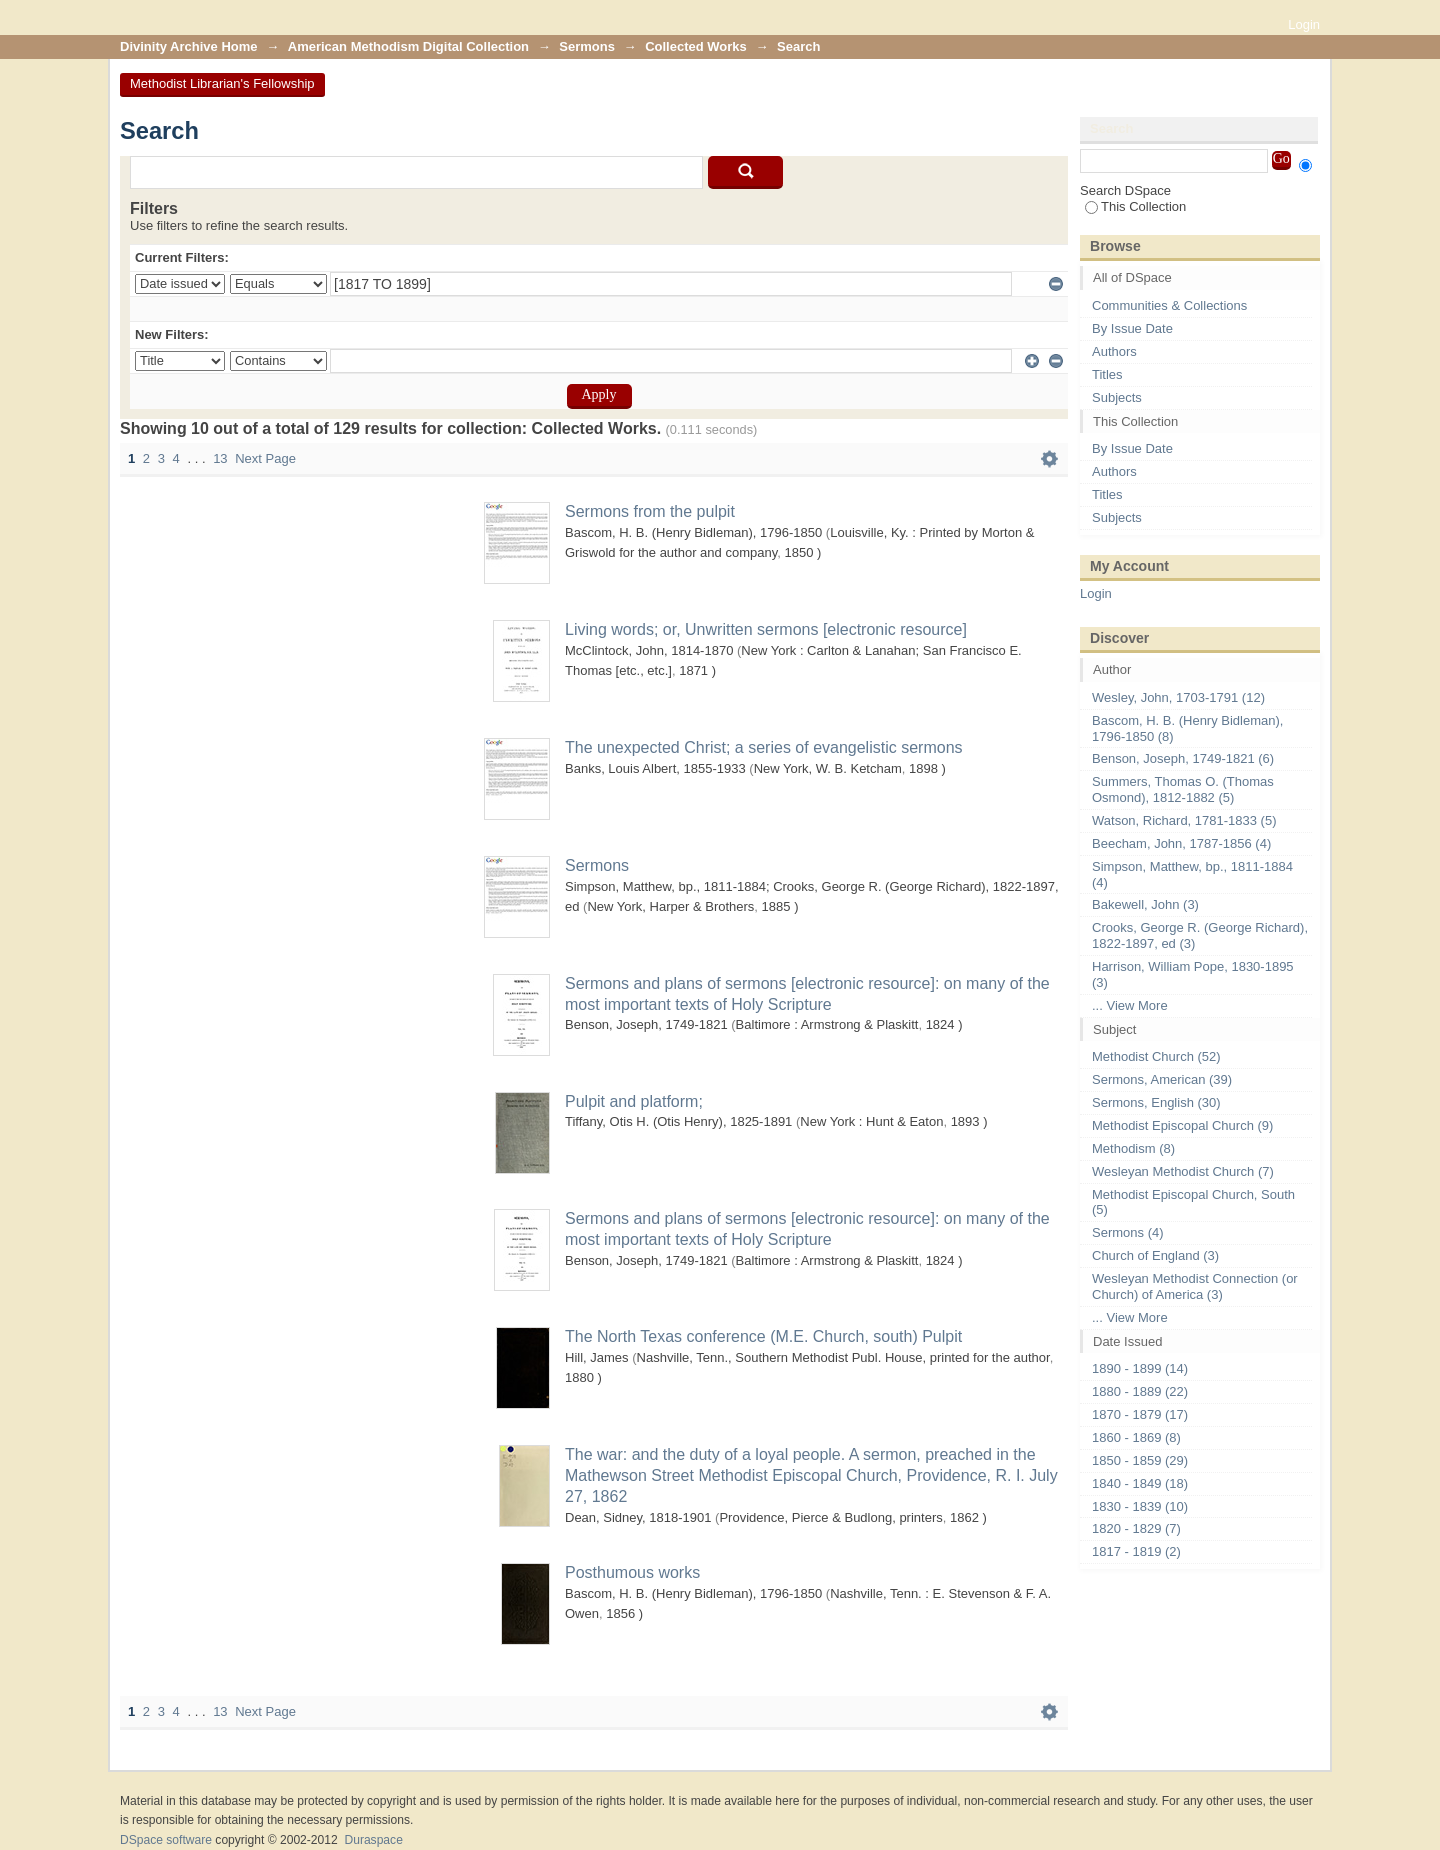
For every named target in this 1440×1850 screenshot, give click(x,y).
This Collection (1135, 206)
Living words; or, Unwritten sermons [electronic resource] (766, 629)
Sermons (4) (1128, 1232)
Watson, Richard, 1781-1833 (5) (1184, 820)
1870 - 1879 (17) (1140, 1414)
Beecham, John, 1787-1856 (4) (1181, 843)
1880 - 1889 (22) (1140, 1391)
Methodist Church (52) (1156, 1056)
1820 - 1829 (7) (1136, 1528)
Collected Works (696, 46)
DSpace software (166, 1840)
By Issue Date (1132, 328)
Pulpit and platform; (634, 1101)
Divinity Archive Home (189, 46)
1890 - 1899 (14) (1140, 1368)
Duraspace (373, 1840)
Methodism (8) (1133, 1148)
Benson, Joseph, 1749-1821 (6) (1183, 758)
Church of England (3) (1155, 1255)
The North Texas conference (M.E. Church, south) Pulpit (763, 1336)
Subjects (1117, 397)
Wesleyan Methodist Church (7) (1183, 1171)
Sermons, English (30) (1156, 1102)
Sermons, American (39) (1162, 1079)
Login (1304, 24)
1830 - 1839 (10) (1140, 1506)
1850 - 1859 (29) (1140, 1460)
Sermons (587, 46)
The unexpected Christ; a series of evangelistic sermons (764, 747)
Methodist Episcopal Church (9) (1182, 1125)
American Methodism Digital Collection (408, 46)
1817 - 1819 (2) (1136, 1551)
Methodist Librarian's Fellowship (222, 83)
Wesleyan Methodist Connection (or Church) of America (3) (1195, 1286)
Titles (1107, 374)
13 (220, 458)
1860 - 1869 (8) (1136, 1437)
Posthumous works (632, 1572)
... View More (1130, 1005)
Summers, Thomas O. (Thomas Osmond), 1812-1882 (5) (1183, 789)
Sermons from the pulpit (650, 511)
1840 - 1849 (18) (1140, 1483)
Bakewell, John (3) (1145, 904)
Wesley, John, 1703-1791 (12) (1178, 697)
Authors (1114, 351)
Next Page (265, 458)
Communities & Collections (1169, 305)
